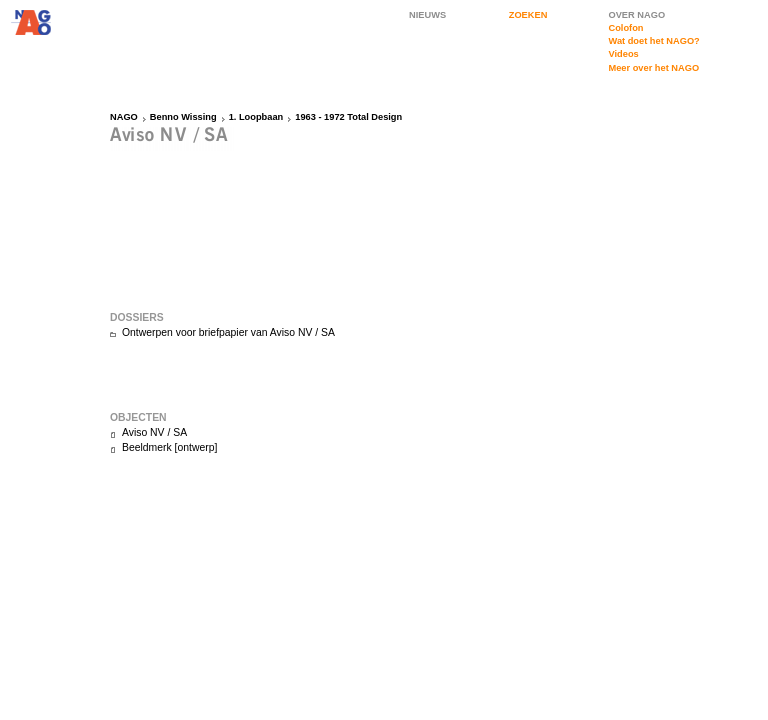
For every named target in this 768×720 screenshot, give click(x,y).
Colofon (625, 28)
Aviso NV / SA (154, 432)
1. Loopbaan (256, 117)
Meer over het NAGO (653, 68)
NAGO (124, 117)
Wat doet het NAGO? (653, 41)
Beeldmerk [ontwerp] (169, 447)
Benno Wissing (183, 117)
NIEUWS (427, 15)
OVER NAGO (636, 15)
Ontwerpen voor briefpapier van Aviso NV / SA (228, 332)
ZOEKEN (528, 15)
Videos (623, 54)
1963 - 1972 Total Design (348, 117)
